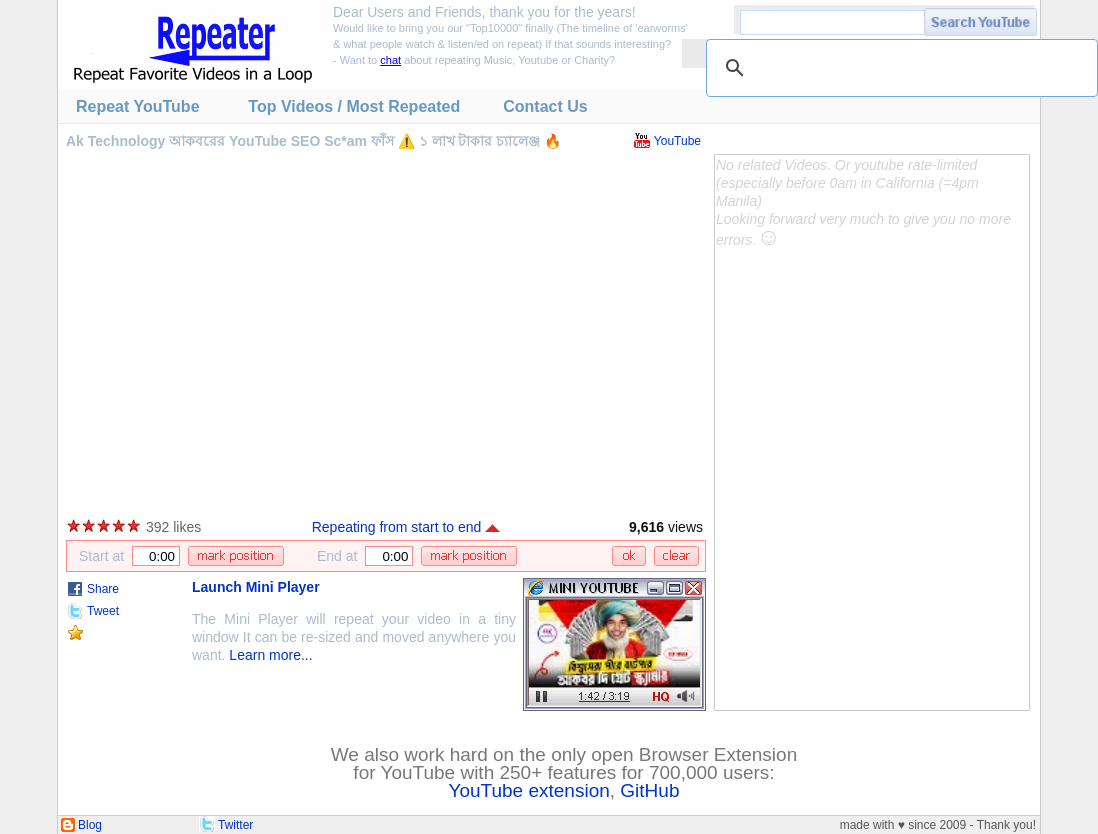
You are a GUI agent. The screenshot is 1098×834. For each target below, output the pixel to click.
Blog (90, 825)
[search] (899, 68)
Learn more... (270, 655)
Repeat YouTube (138, 106)
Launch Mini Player (256, 587)
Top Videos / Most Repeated (354, 106)
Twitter (235, 825)
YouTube (677, 141)
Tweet (103, 611)
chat (390, 60)
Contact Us (545, 106)
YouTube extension (529, 790)
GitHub (649, 790)
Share (103, 589)
